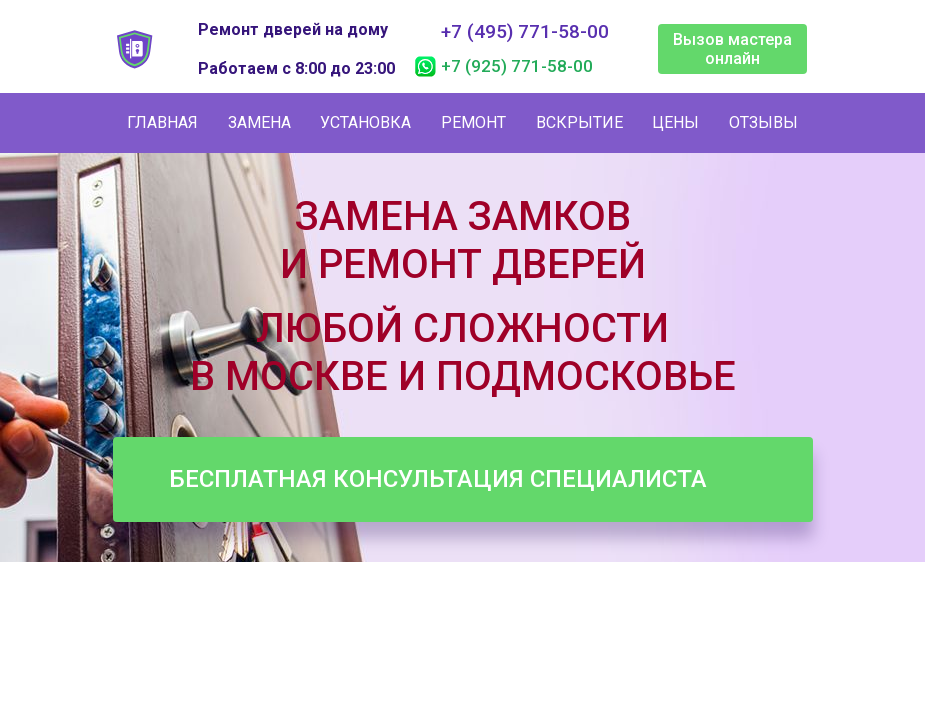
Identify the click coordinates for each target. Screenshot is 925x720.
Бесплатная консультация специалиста (438, 479)
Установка (365, 122)
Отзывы (763, 122)
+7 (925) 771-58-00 (517, 66)
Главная (162, 122)
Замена (259, 122)
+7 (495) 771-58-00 (525, 32)
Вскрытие (579, 122)
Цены (675, 122)
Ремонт (473, 122)
